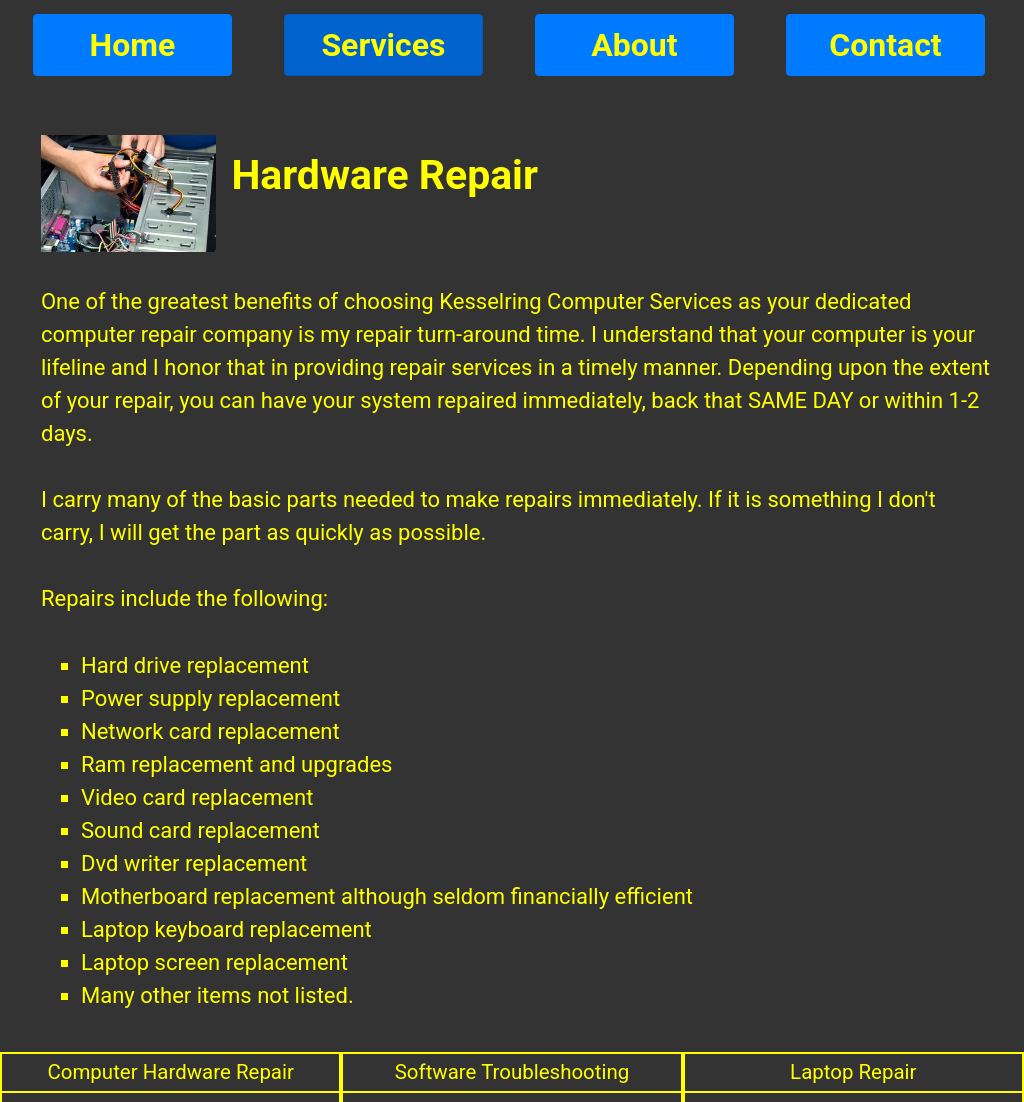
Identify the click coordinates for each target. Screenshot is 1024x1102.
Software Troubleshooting (511, 1072)
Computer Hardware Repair (170, 1072)
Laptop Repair (853, 1072)
